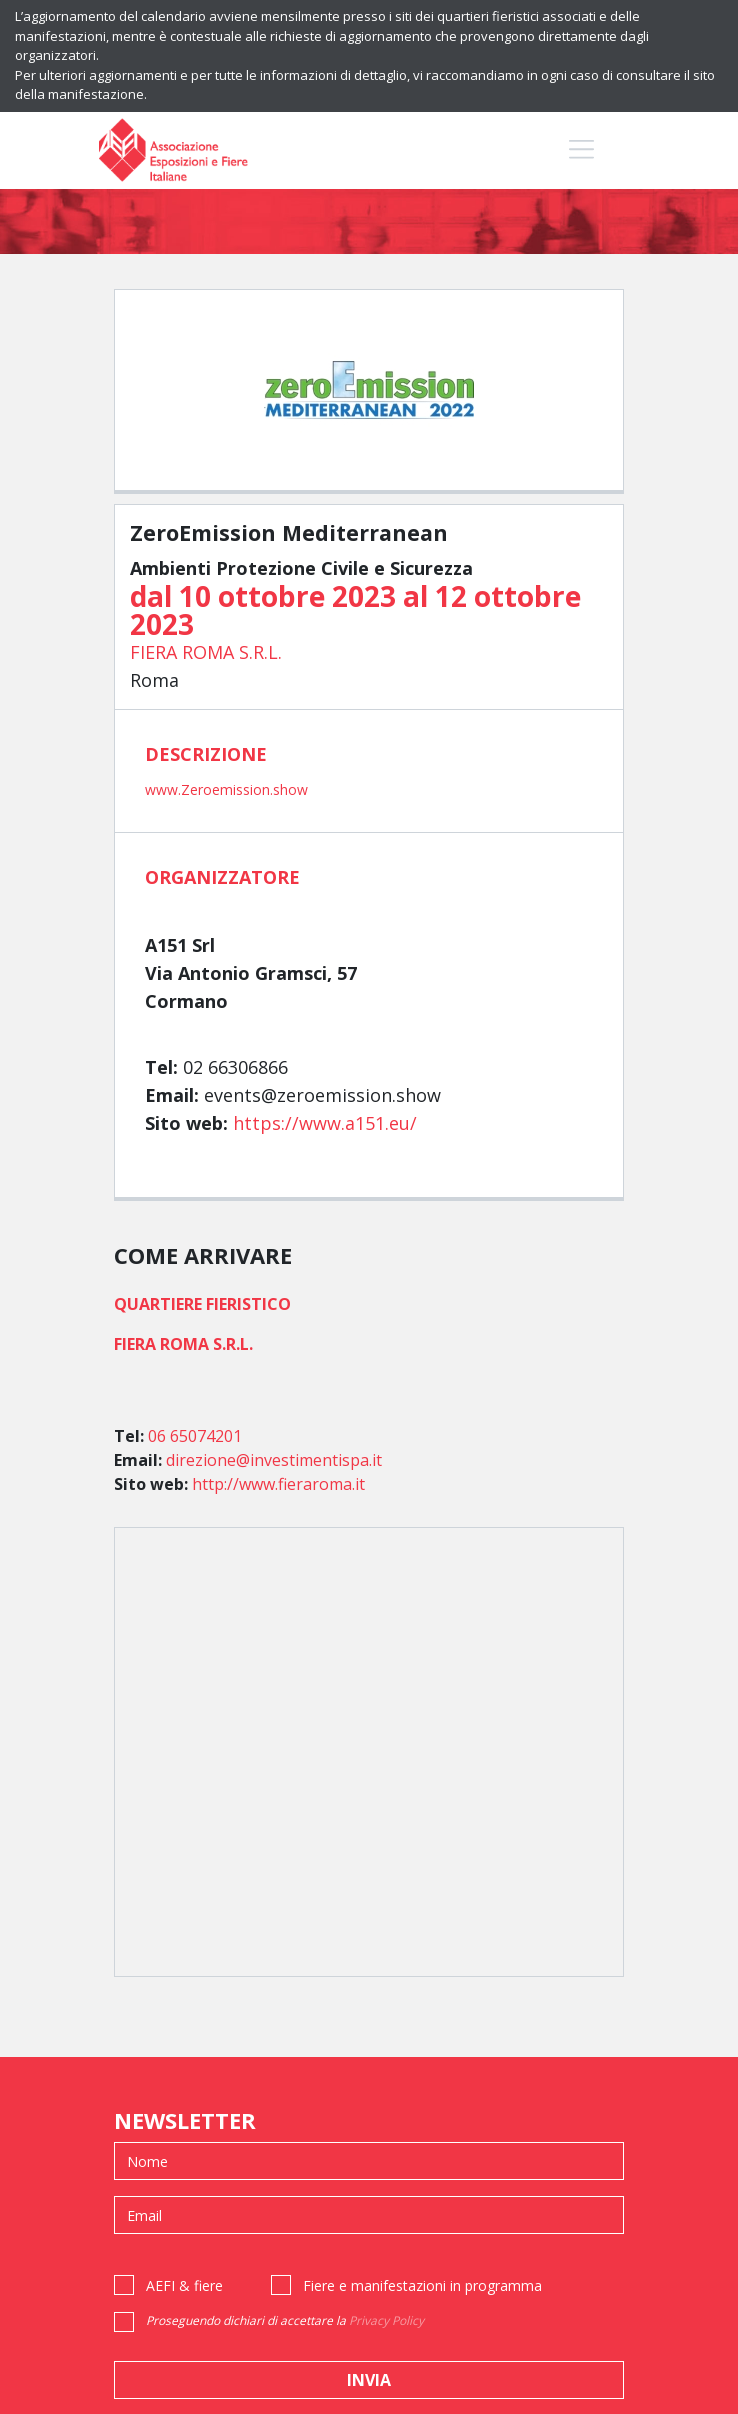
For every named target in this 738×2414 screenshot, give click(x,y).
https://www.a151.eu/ (325, 1123)
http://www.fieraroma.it (278, 1484)
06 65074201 (195, 1436)
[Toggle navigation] (581, 148)
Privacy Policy (386, 2320)
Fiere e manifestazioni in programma (422, 2285)
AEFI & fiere (184, 2285)
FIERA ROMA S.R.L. (206, 652)
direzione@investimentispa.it (274, 1460)
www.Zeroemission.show (226, 789)
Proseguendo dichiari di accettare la (285, 2320)
